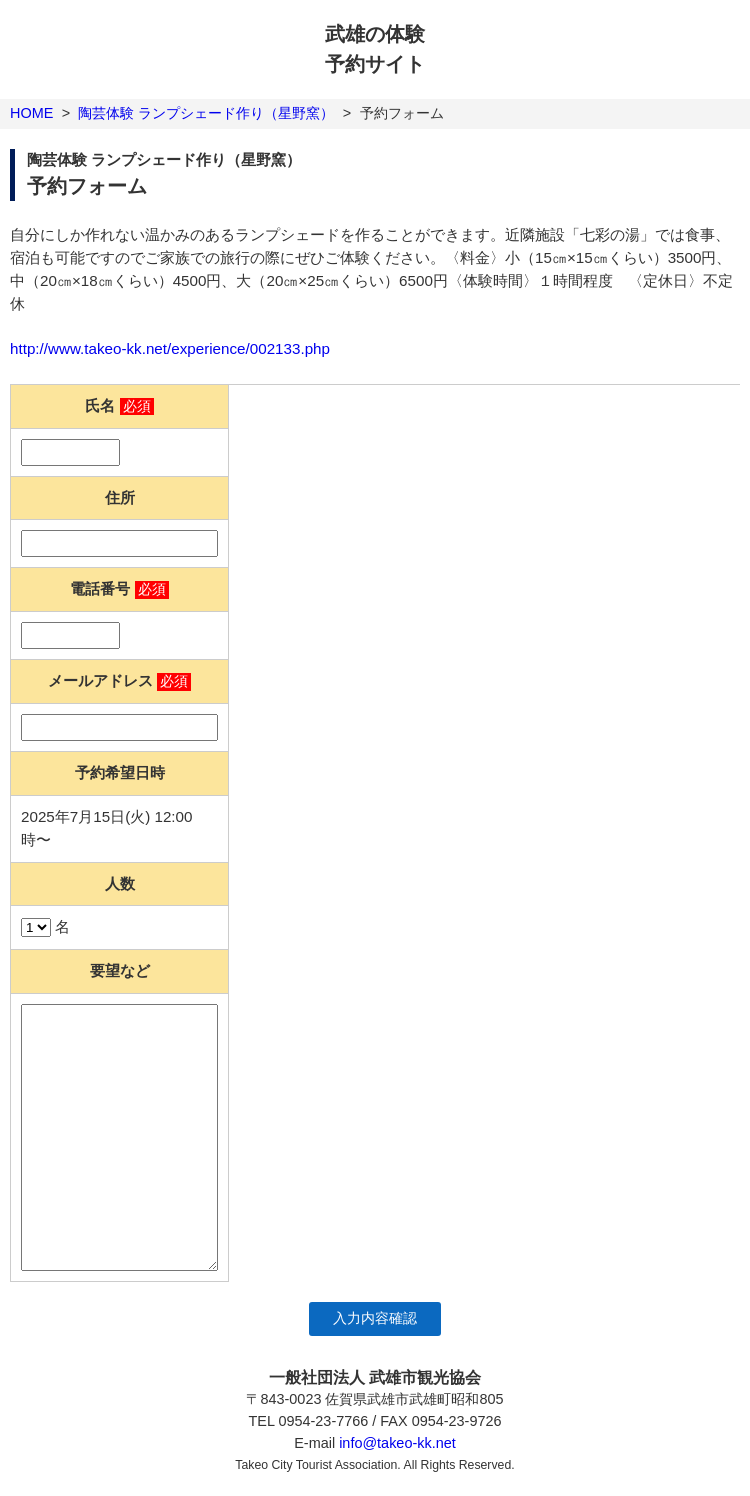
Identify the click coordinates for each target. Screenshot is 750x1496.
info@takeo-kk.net (397, 1443)
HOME (31, 113)
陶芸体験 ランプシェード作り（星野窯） (206, 113)
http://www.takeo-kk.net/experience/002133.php (170, 348)
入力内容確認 (375, 1318)
